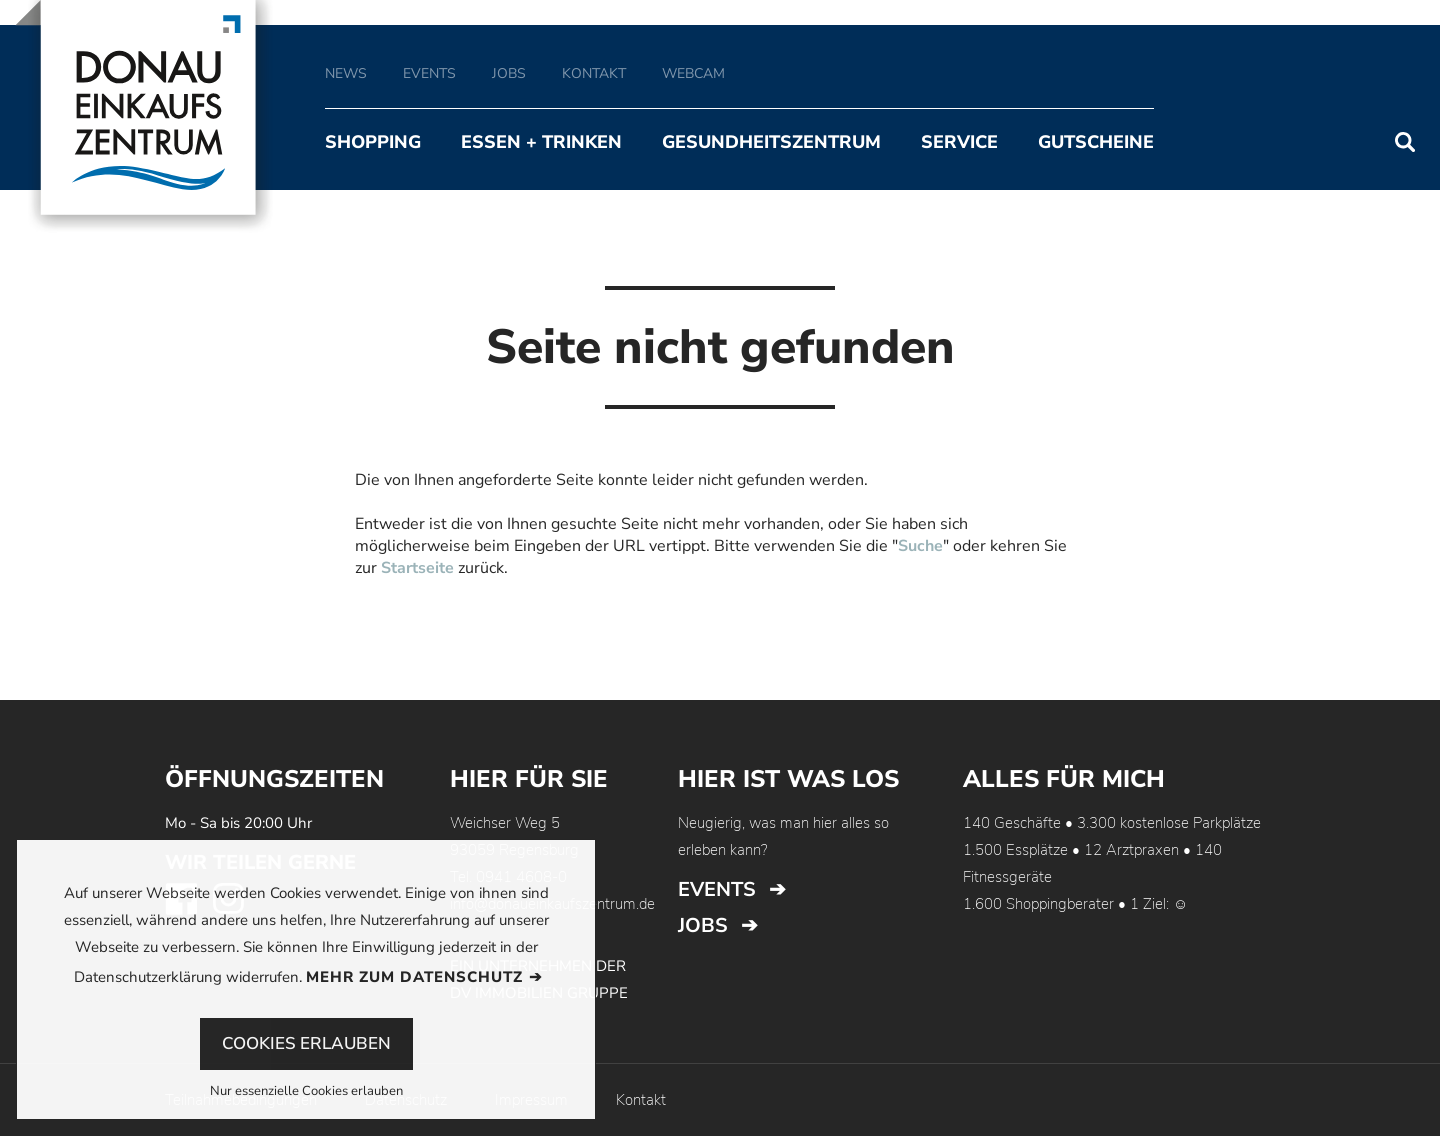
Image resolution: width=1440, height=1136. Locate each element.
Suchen (1405, 142)
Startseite (417, 568)
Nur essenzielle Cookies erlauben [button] (306, 1092)
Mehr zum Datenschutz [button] (414, 977)
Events (717, 889)
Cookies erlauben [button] (306, 1043)
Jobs (703, 925)
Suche (920, 546)
